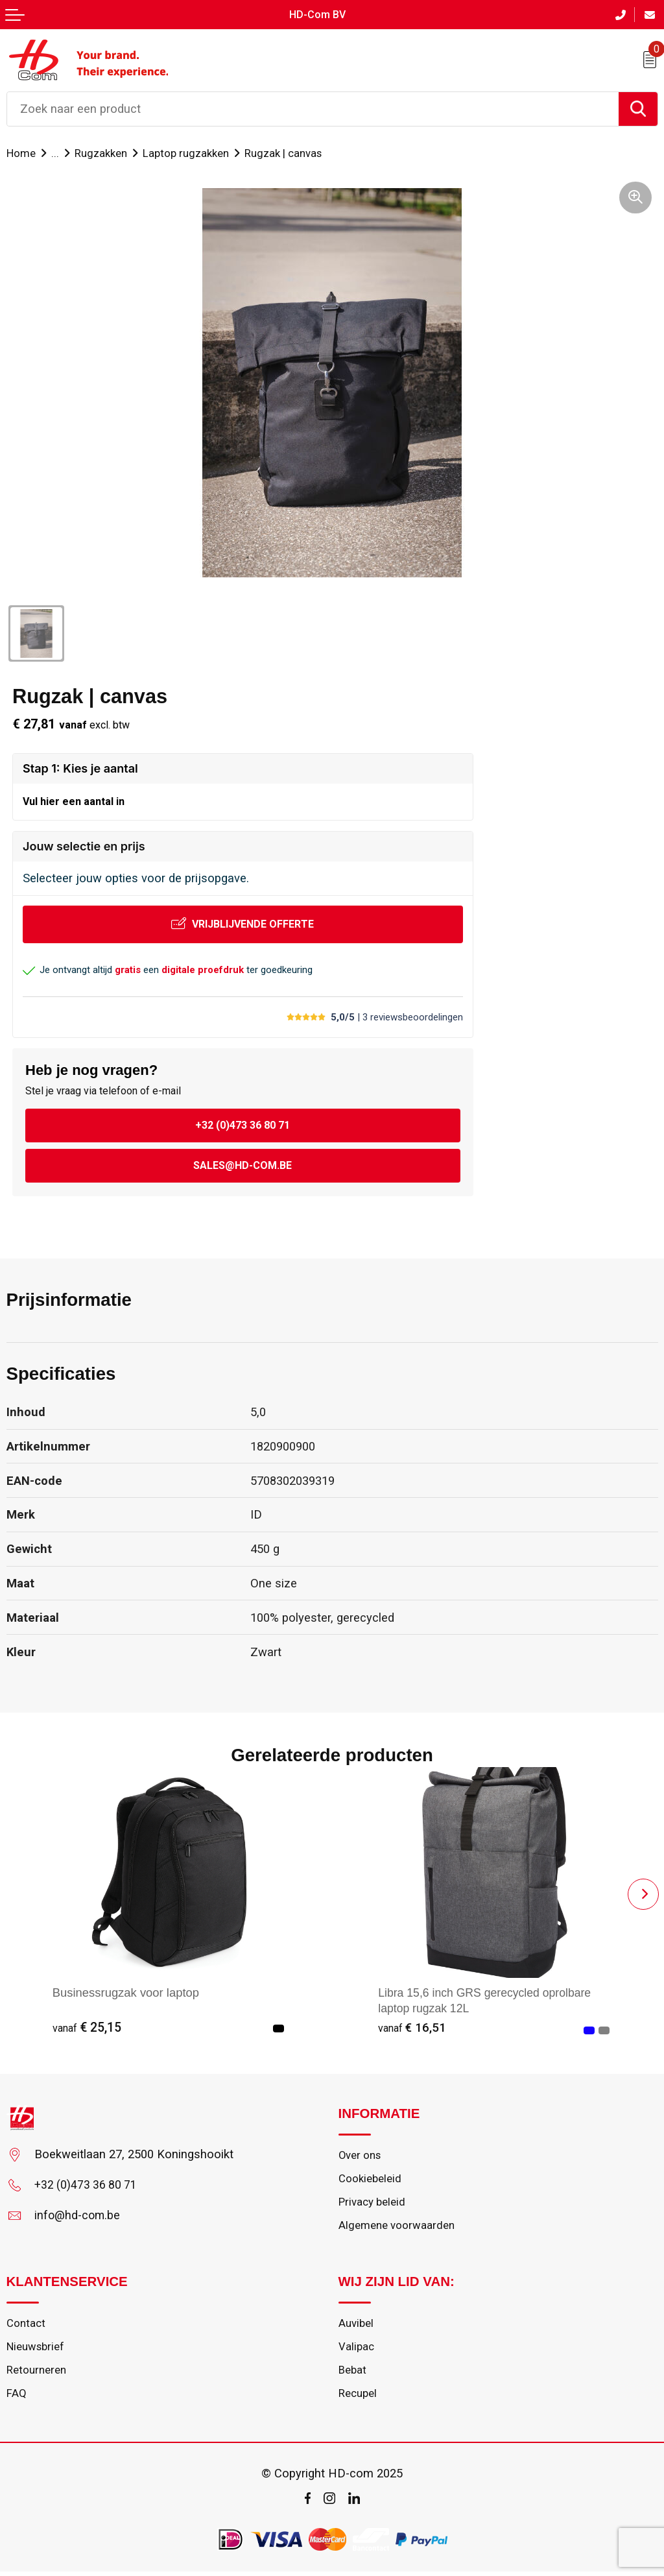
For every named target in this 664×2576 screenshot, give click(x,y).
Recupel (357, 2398)
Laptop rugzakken (190, 151)
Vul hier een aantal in (73, 800)
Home (21, 151)
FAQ (16, 2398)
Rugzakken (103, 151)
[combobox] (313, 108)
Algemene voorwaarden (396, 2227)
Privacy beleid (372, 2203)
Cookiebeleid (370, 2179)
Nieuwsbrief (35, 2349)
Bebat (352, 2373)
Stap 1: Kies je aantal (80, 767)
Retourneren (36, 2373)
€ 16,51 (412, 2026)
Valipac (356, 2349)
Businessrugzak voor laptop (126, 1992)
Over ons (360, 2155)
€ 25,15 (87, 2026)
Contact (25, 2325)
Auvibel (356, 2325)
